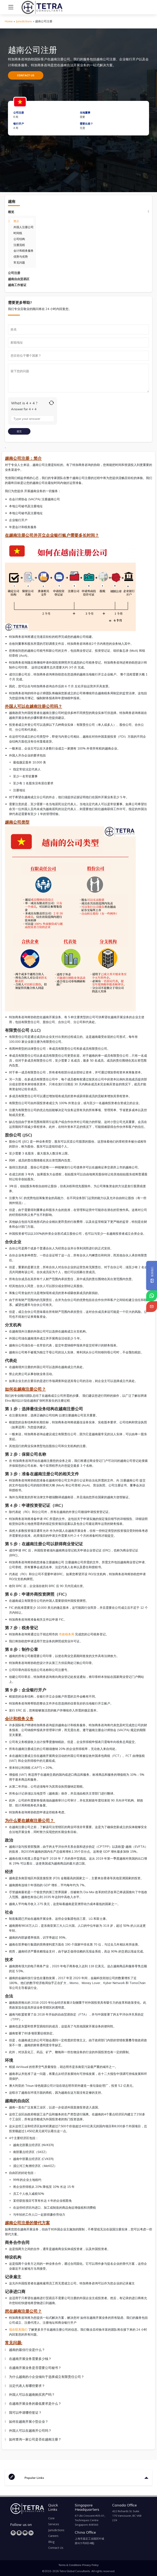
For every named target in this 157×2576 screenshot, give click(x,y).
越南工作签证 (17, 285)
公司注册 (14, 273)
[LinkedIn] (31, 2532)
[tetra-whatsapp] (151, 1295)
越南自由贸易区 (18, 279)
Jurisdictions (24, 21)
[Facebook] (13, 2532)
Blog (51, 2542)
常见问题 (19, 262)
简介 (16, 221)
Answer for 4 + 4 (23, 409)
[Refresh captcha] (51, 402)
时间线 (17, 233)
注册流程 (19, 245)
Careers (53, 2536)
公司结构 (19, 239)
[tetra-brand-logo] (34, 7)
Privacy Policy (90, 2565)
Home (9, 21)
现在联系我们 (18, 2329)
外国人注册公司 (23, 227)
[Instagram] (19, 2532)
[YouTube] (25, 2532)
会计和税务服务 (23, 251)
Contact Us (55, 2548)
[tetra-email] (151, 1306)
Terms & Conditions (69, 2565)
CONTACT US (25, 75)
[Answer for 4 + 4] (32, 419)
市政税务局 (66, 1634)
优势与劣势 (20, 256)
